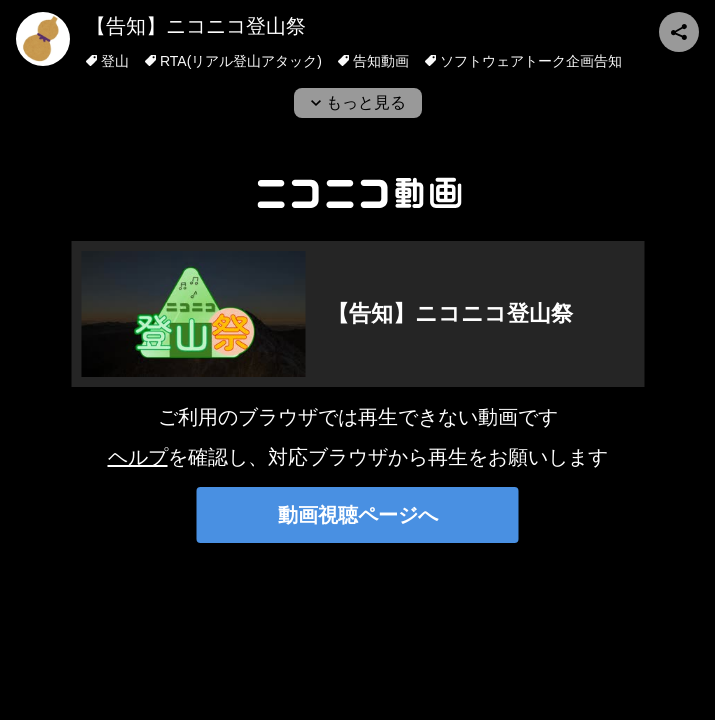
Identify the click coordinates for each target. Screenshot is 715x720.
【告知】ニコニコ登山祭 (196, 26)
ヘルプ (138, 457)
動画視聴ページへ (358, 515)
